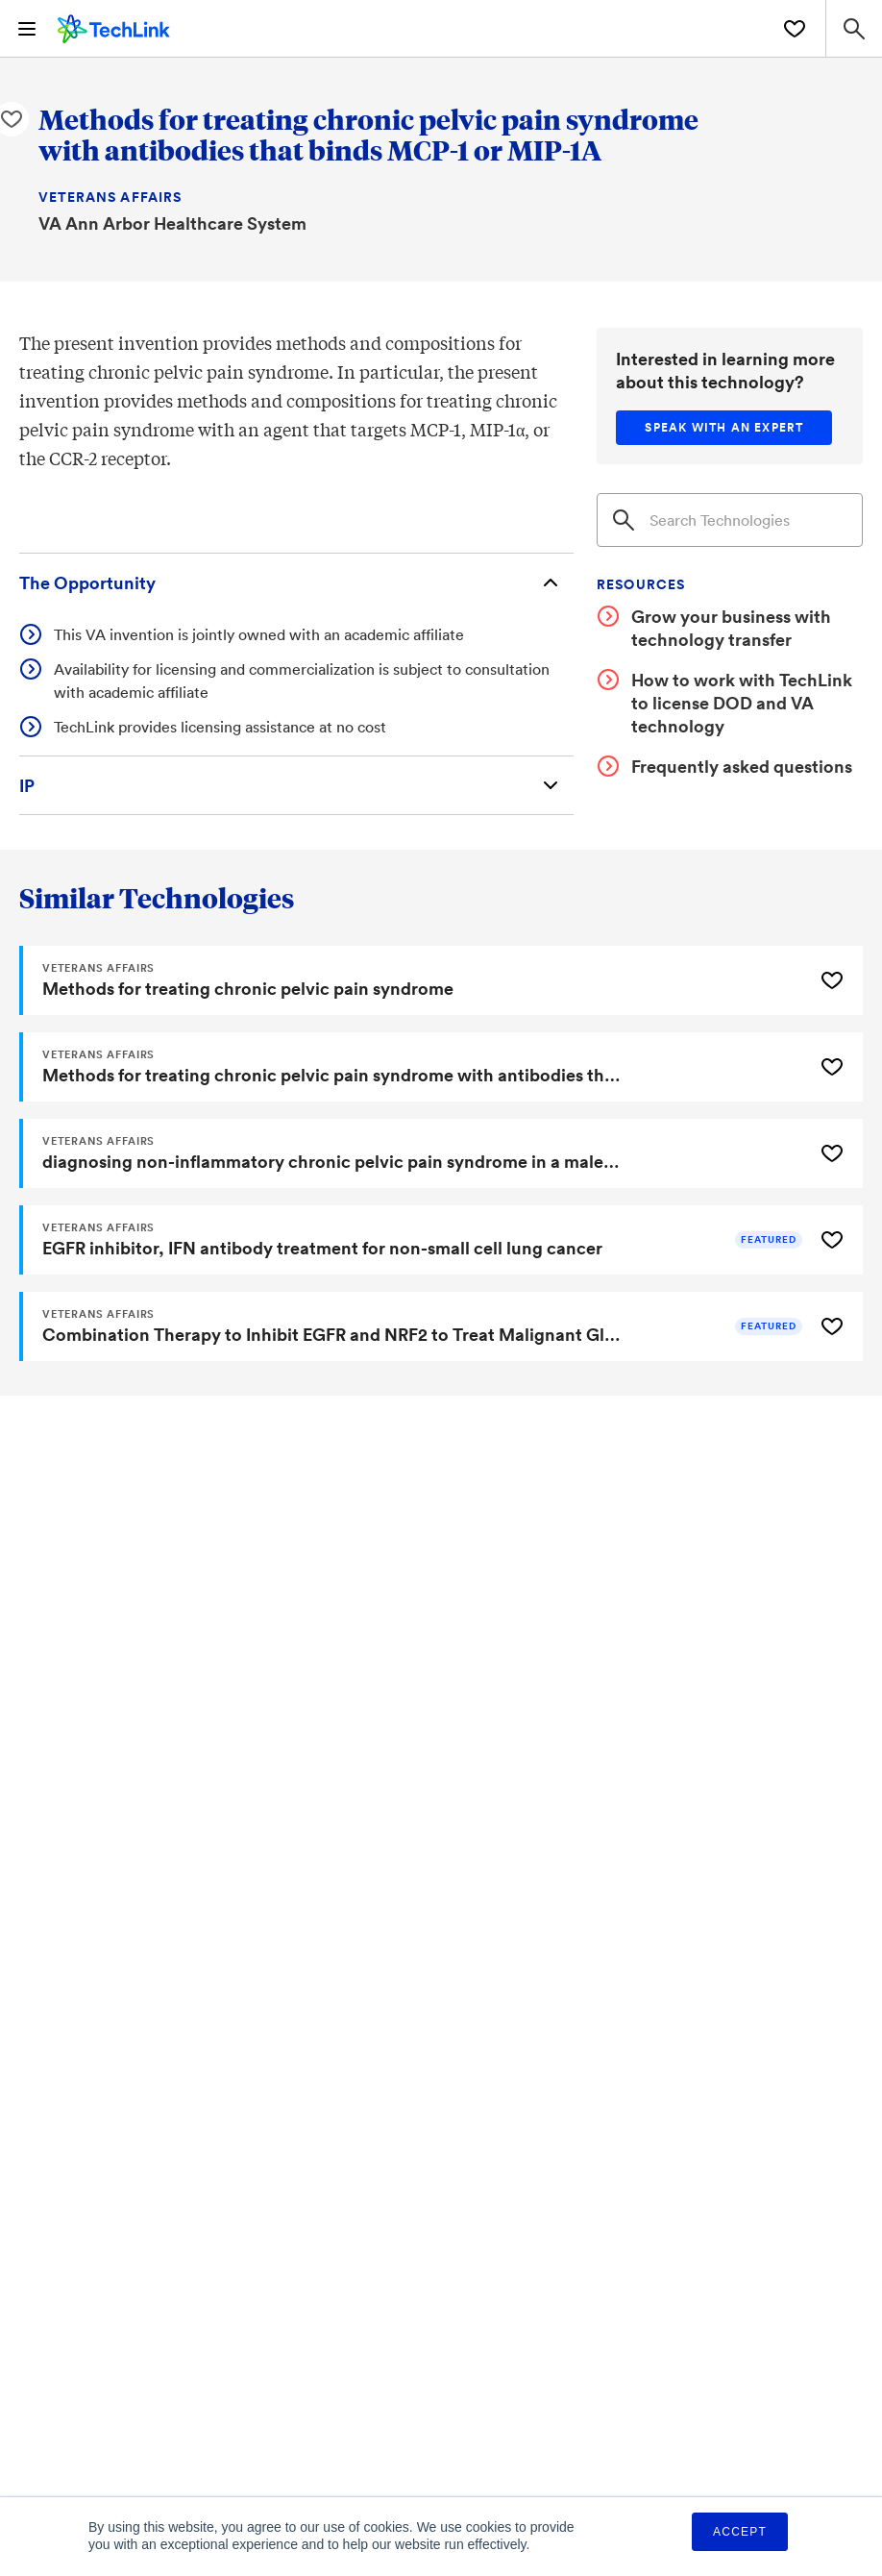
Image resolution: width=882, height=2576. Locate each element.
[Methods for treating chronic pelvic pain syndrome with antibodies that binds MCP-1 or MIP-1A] (414, 1067)
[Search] (730, 520)
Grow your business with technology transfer (731, 628)
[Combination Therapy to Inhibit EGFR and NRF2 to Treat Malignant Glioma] (414, 1326)
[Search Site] (853, 28)
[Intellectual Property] (296, 785)
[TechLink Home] (114, 26)
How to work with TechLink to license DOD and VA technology (741, 702)
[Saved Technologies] (794, 28)
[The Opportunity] (296, 582)
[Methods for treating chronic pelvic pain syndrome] (414, 980)
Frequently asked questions (741, 766)
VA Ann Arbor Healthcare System (172, 223)
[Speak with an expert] (724, 427)
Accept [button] (740, 2532)
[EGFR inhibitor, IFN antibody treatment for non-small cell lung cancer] (414, 1240)
